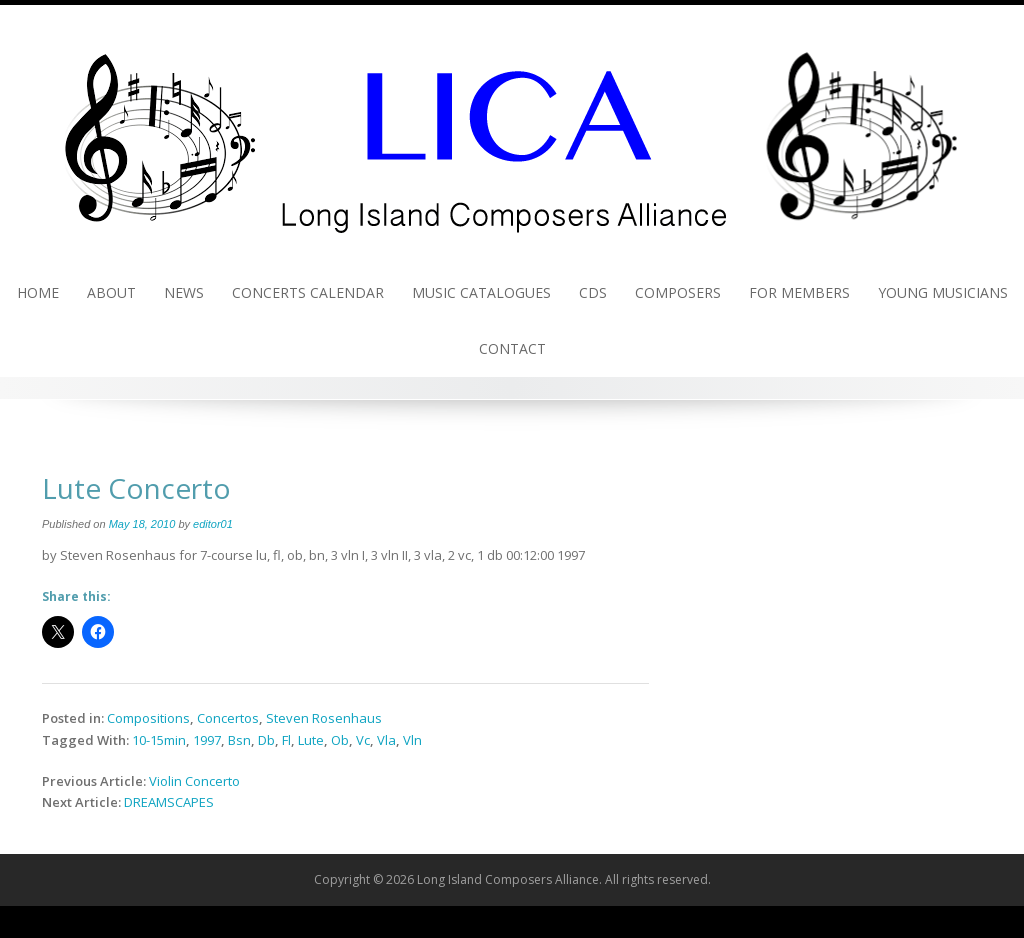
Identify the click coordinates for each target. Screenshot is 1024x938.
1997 (207, 740)
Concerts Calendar (308, 292)
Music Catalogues (481, 292)
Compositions (148, 718)
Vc (363, 740)
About (111, 292)
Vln (412, 740)
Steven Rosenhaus (324, 718)
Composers (678, 292)
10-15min (159, 740)
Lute (311, 740)
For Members (799, 292)
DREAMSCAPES (169, 802)
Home (38, 292)
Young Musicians (943, 292)
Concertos (228, 718)
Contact (512, 348)
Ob (340, 740)
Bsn (239, 740)
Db (266, 740)
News (184, 292)
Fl (286, 740)
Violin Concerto (194, 781)
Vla (386, 740)
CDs (593, 292)
